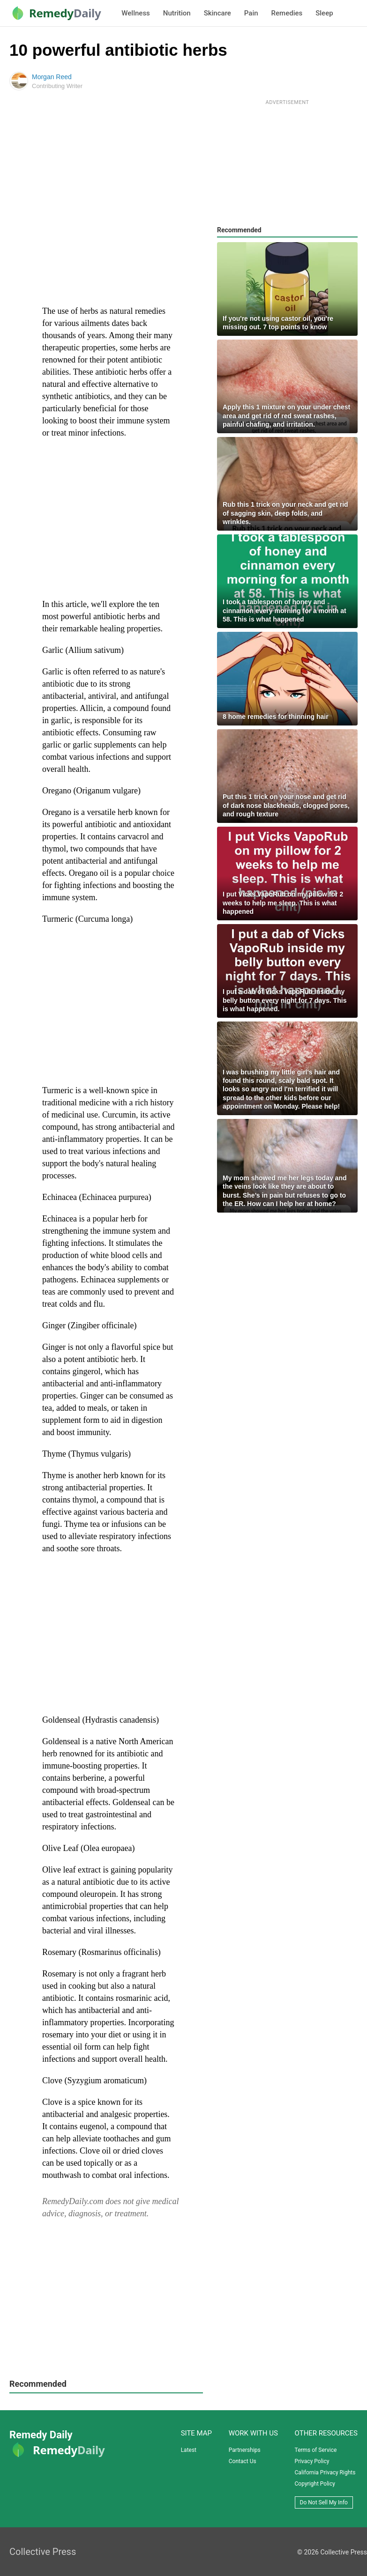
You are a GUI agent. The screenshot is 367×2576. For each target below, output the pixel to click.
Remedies (287, 13)
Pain (251, 13)
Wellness (135, 13)
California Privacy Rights (325, 2472)
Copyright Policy (315, 2483)
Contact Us (242, 2461)
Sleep (324, 13)
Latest (188, 2450)
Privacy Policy (312, 2461)
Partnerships (245, 2450)
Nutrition (177, 13)
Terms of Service (316, 2450)
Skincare (217, 13)
